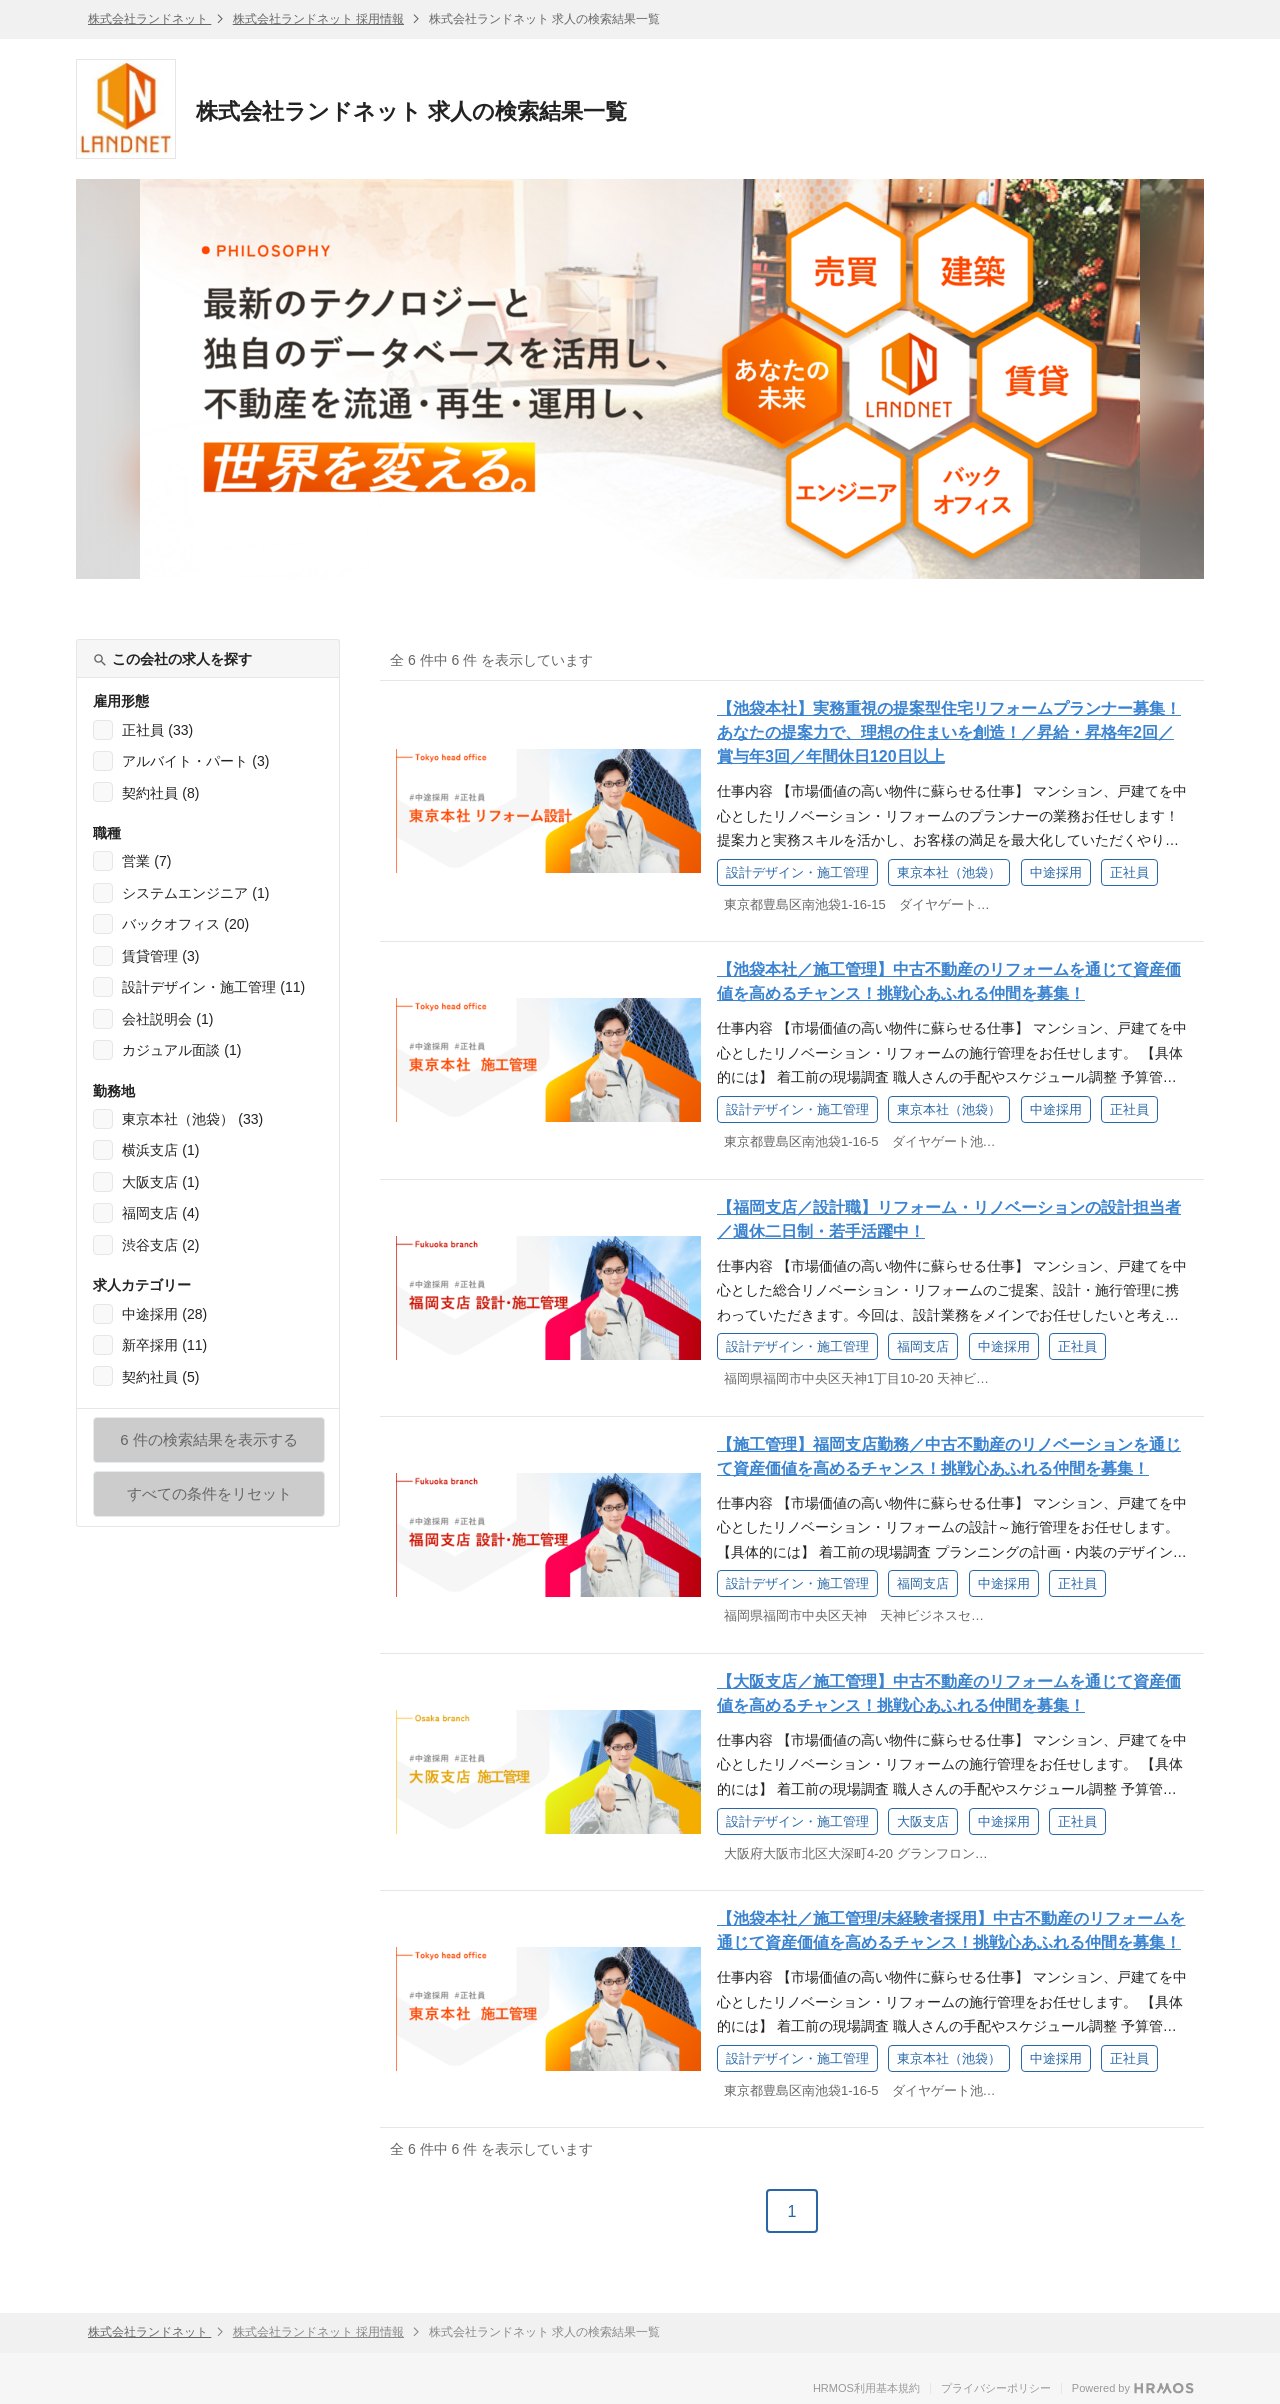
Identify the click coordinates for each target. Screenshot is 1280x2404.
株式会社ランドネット (149, 19)
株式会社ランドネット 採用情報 (318, 19)
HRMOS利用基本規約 (866, 2388)
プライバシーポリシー (996, 2388)
